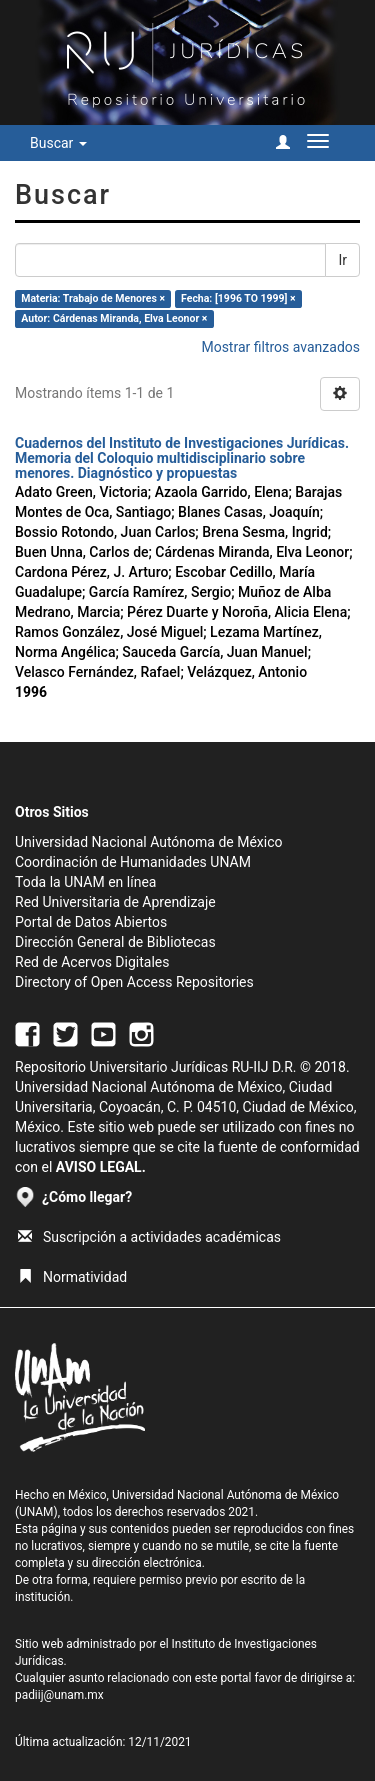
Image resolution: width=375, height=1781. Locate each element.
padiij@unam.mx (59, 1695)
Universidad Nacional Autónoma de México (149, 842)
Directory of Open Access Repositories (134, 982)
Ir (342, 260)
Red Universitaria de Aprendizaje (115, 902)
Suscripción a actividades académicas (149, 1237)
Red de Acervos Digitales (92, 962)
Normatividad (72, 1277)
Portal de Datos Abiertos (91, 922)
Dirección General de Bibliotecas (115, 942)
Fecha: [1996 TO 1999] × (238, 298)
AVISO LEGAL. (101, 1167)
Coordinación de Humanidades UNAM (133, 862)
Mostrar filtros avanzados (280, 347)
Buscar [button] (58, 143)
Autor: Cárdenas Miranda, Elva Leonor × (114, 318)
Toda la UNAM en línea (85, 882)
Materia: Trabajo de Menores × (93, 298)
